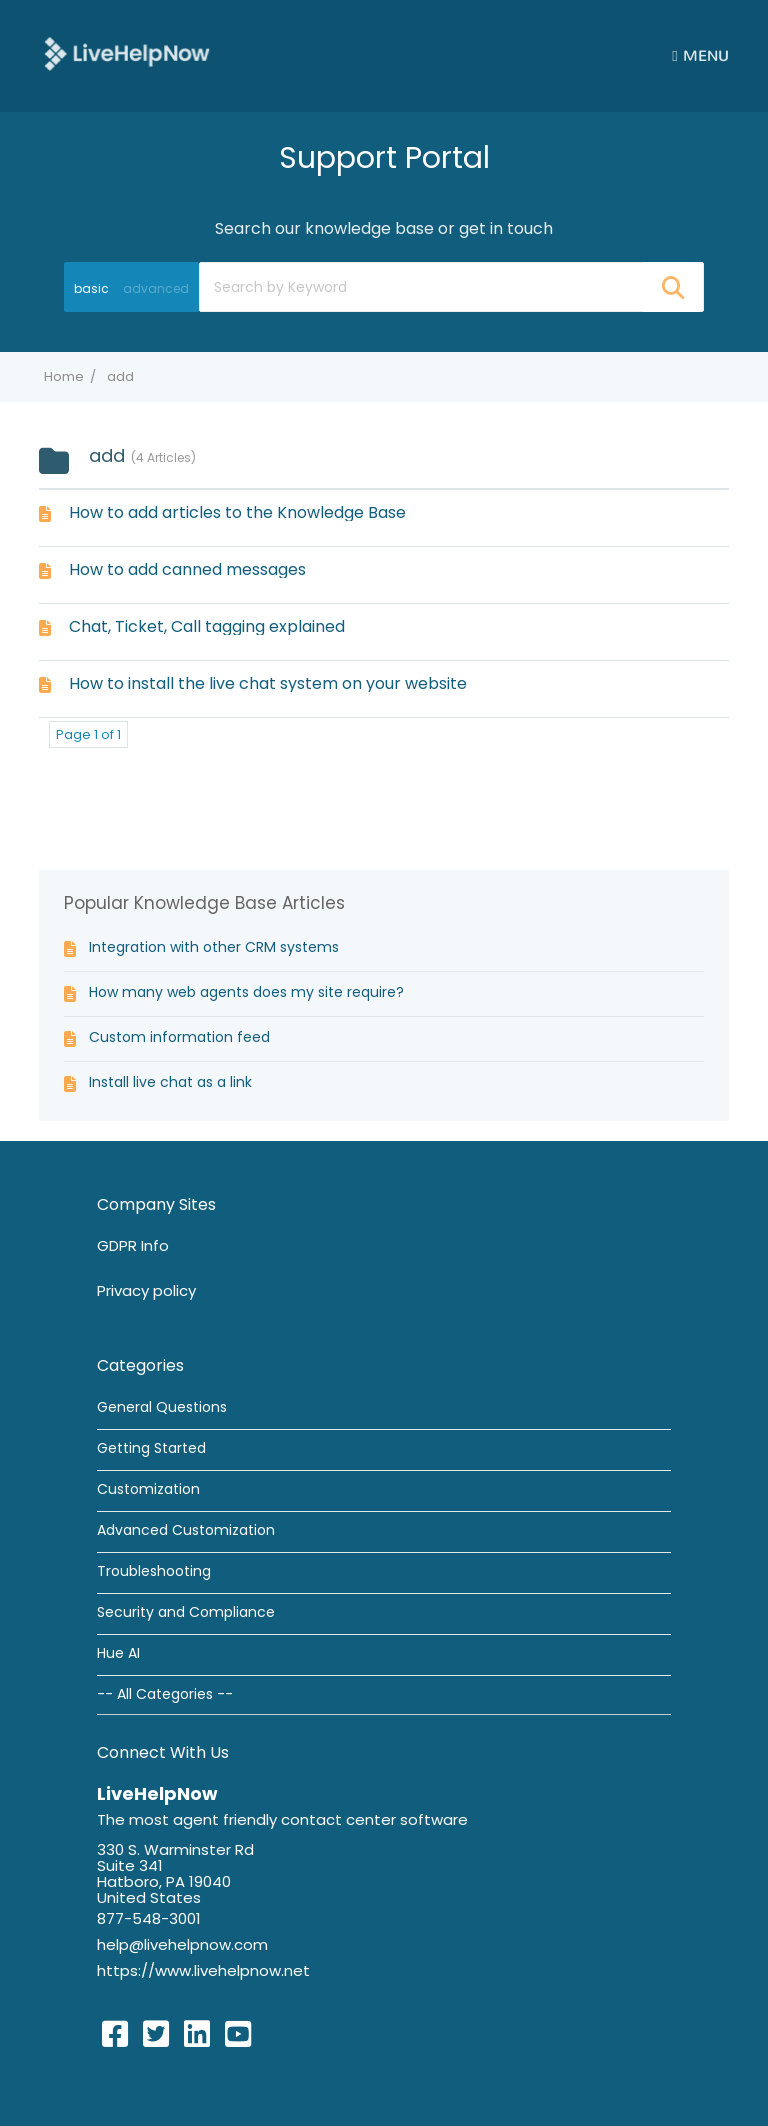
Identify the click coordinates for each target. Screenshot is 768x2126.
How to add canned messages (187, 569)
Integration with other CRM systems (214, 947)
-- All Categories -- (165, 1694)
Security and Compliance (186, 1612)
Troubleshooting (154, 1571)
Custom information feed (179, 1037)
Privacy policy (146, 1290)
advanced (156, 288)
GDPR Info (133, 1245)
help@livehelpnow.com (182, 1944)
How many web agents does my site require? (246, 992)
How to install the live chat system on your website (268, 683)
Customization (148, 1489)
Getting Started (151, 1448)
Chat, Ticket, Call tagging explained (207, 626)
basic (91, 288)
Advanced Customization (186, 1530)
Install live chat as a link (170, 1082)
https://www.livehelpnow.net (203, 1970)
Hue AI (118, 1653)
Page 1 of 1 (88, 734)
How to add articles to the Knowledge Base (237, 512)
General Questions (162, 1407)
